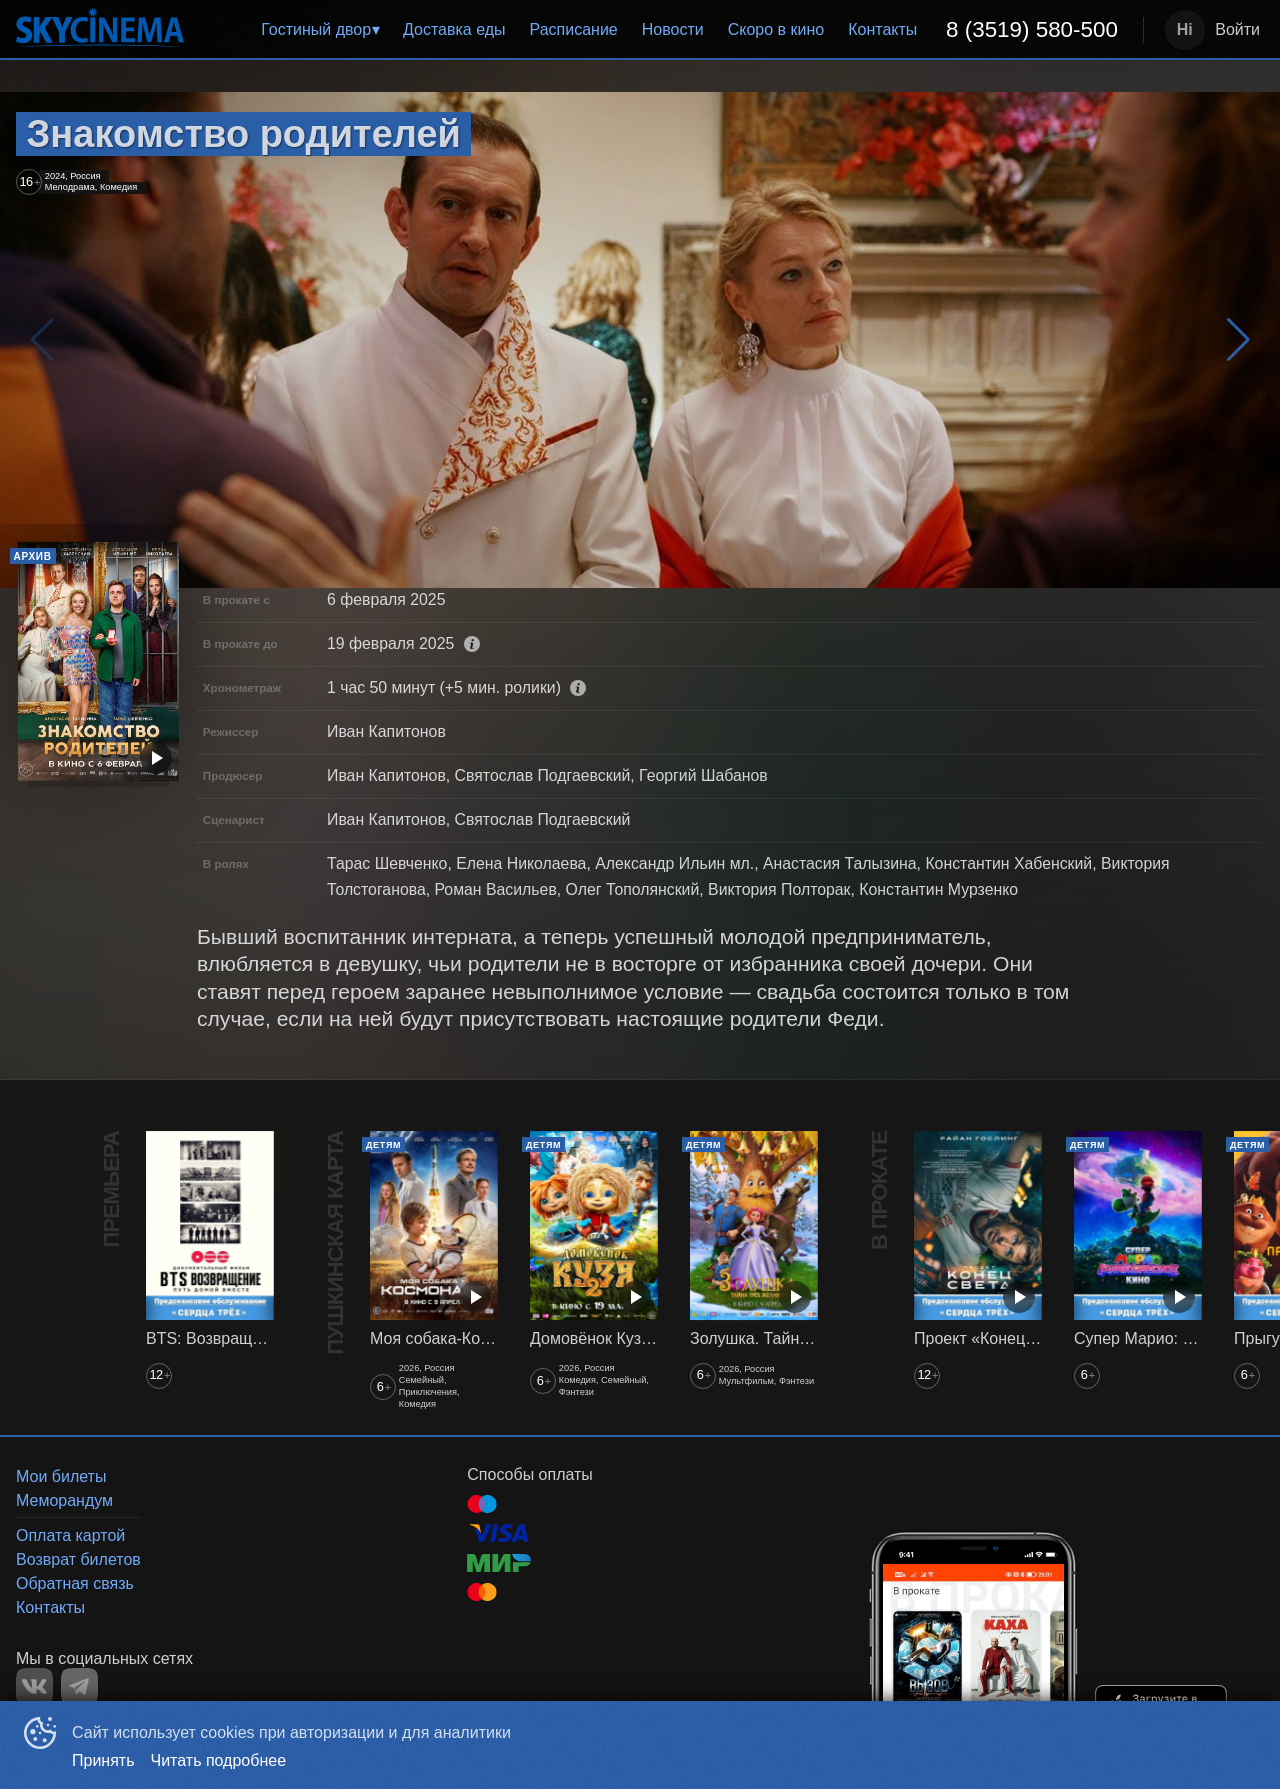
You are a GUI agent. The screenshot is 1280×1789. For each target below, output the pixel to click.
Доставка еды (454, 29)
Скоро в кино (776, 29)
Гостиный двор (316, 29)
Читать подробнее (219, 1760)
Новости (673, 29)
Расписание (574, 29)
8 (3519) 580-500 (1032, 29)
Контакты (882, 29)
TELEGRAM (79, 1686)
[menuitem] (320, 30)
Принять (103, 1760)
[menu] (667, 30)
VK (34, 1686)
